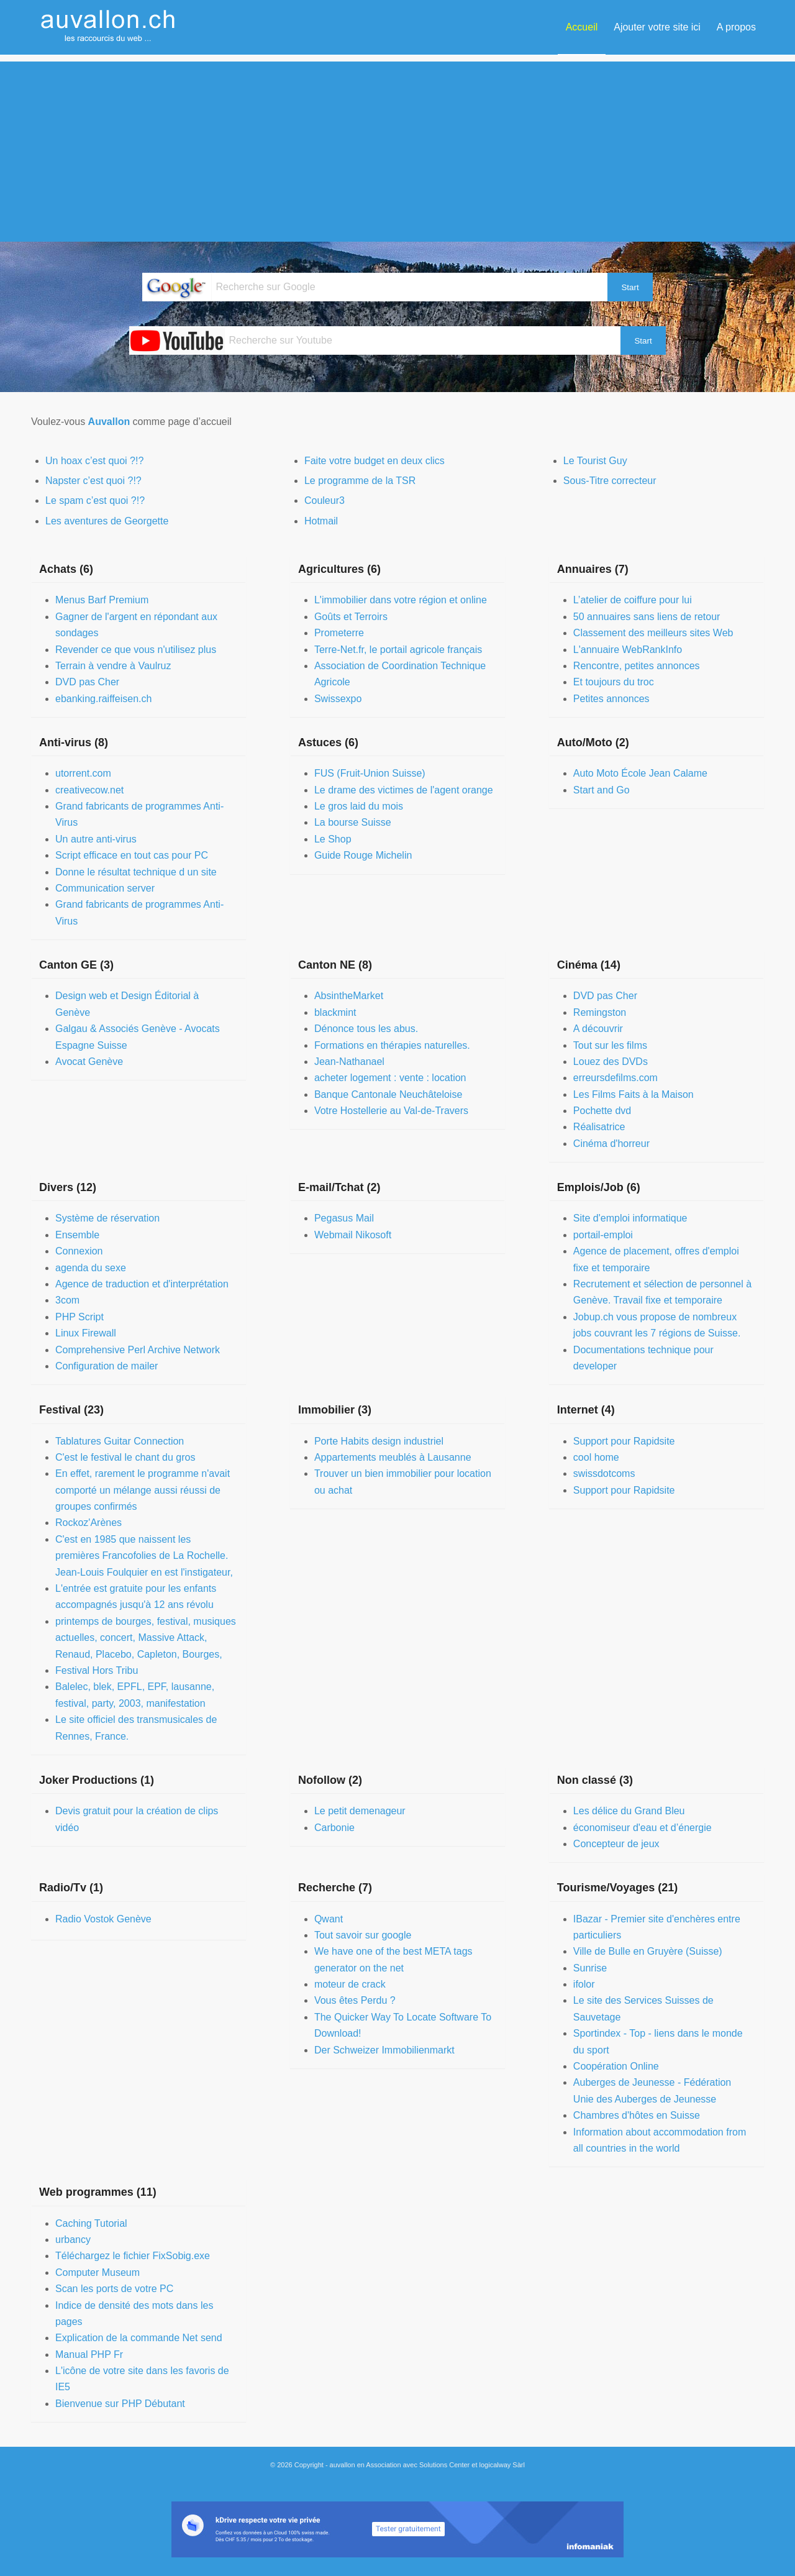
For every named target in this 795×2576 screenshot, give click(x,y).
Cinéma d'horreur (611, 1143)
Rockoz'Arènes (88, 1522)
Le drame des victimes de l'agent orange (403, 790)
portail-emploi (603, 1235)
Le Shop (333, 839)
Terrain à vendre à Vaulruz (113, 665)
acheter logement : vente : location (390, 1077)
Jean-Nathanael (349, 1061)
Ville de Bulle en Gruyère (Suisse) (647, 1951)
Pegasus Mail (344, 1218)
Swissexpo (337, 698)
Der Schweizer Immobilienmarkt (384, 2050)
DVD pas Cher (87, 682)
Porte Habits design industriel (378, 1441)
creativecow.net (89, 790)
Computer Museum (97, 2272)
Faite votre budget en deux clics (374, 460)
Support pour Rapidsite (624, 1441)
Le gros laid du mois (358, 806)
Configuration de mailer (106, 1366)
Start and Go (601, 790)
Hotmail (321, 521)
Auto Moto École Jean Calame (640, 773)
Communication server (105, 888)
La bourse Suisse (352, 822)
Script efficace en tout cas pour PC (131, 855)
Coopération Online (616, 2066)
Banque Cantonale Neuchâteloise (388, 1094)
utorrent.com (83, 773)
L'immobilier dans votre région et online (400, 600)
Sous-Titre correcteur (609, 480)
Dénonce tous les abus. (366, 1028)
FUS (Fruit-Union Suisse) (369, 773)
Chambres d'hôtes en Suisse (636, 2115)
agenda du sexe (90, 1268)
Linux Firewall (85, 1333)
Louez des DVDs (610, 1061)
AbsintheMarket (348, 995)
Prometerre (339, 633)
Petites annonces (611, 698)
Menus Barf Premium (101, 600)
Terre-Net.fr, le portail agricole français (398, 649)
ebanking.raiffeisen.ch (103, 698)
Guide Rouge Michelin (363, 855)
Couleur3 (324, 500)
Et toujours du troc (613, 682)
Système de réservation (107, 1218)
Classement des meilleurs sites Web (653, 633)
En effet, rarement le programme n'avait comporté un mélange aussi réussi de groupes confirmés (142, 1490)
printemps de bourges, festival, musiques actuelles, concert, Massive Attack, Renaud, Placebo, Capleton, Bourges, (145, 1638)
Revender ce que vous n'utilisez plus (135, 649)
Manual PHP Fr (89, 2354)
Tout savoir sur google (363, 1935)
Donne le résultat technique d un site (136, 872)
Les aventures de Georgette (106, 521)
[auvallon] (108, 27)
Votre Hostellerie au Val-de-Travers (391, 1110)
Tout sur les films (610, 1045)
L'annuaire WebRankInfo (627, 649)
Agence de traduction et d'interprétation (142, 1284)
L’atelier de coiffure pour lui (632, 600)
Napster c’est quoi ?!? (93, 480)
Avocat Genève (89, 1061)
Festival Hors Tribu (96, 1670)
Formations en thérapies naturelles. (392, 1045)
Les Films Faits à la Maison (633, 1094)
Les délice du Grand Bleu (629, 1811)
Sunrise (590, 1968)
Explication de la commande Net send (138, 2337)
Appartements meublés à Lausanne (392, 1457)
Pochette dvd (602, 1110)
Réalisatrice (599, 1126)
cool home (596, 1457)
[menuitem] (582, 27)
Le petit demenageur (360, 1811)
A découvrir (598, 1028)
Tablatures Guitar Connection (119, 1441)
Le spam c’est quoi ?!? (95, 500)
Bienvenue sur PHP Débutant (120, 2403)
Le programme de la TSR (360, 480)
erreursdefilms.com (615, 1077)
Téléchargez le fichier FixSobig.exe (132, 2255)
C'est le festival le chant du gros (125, 1457)
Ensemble (77, 1235)
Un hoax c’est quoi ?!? (94, 460)
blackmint (335, 1012)
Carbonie (334, 1827)
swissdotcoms (604, 1473)
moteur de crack (350, 1984)
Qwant (328, 1919)
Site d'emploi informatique (630, 1218)
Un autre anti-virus (96, 839)
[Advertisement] (397, 148)
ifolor (584, 1984)
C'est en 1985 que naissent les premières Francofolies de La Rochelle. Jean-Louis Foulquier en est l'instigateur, (144, 1556)
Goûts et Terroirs (351, 616)
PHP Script (79, 1317)
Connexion (79, 1251)
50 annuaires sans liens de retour (646, 616)
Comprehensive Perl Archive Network (137, 1350)
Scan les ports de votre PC (114, 2288)
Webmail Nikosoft (352, 1235)
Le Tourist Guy (595, 460)
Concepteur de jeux (616, 1843)
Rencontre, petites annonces (636, 665)
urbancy (73, 2239)
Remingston (599, 1012)
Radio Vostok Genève (103, 1919)
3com (67, 1300)
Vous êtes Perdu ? (355, 2000)
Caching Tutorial (91, 2223)
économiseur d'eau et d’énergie (642, 1827)
